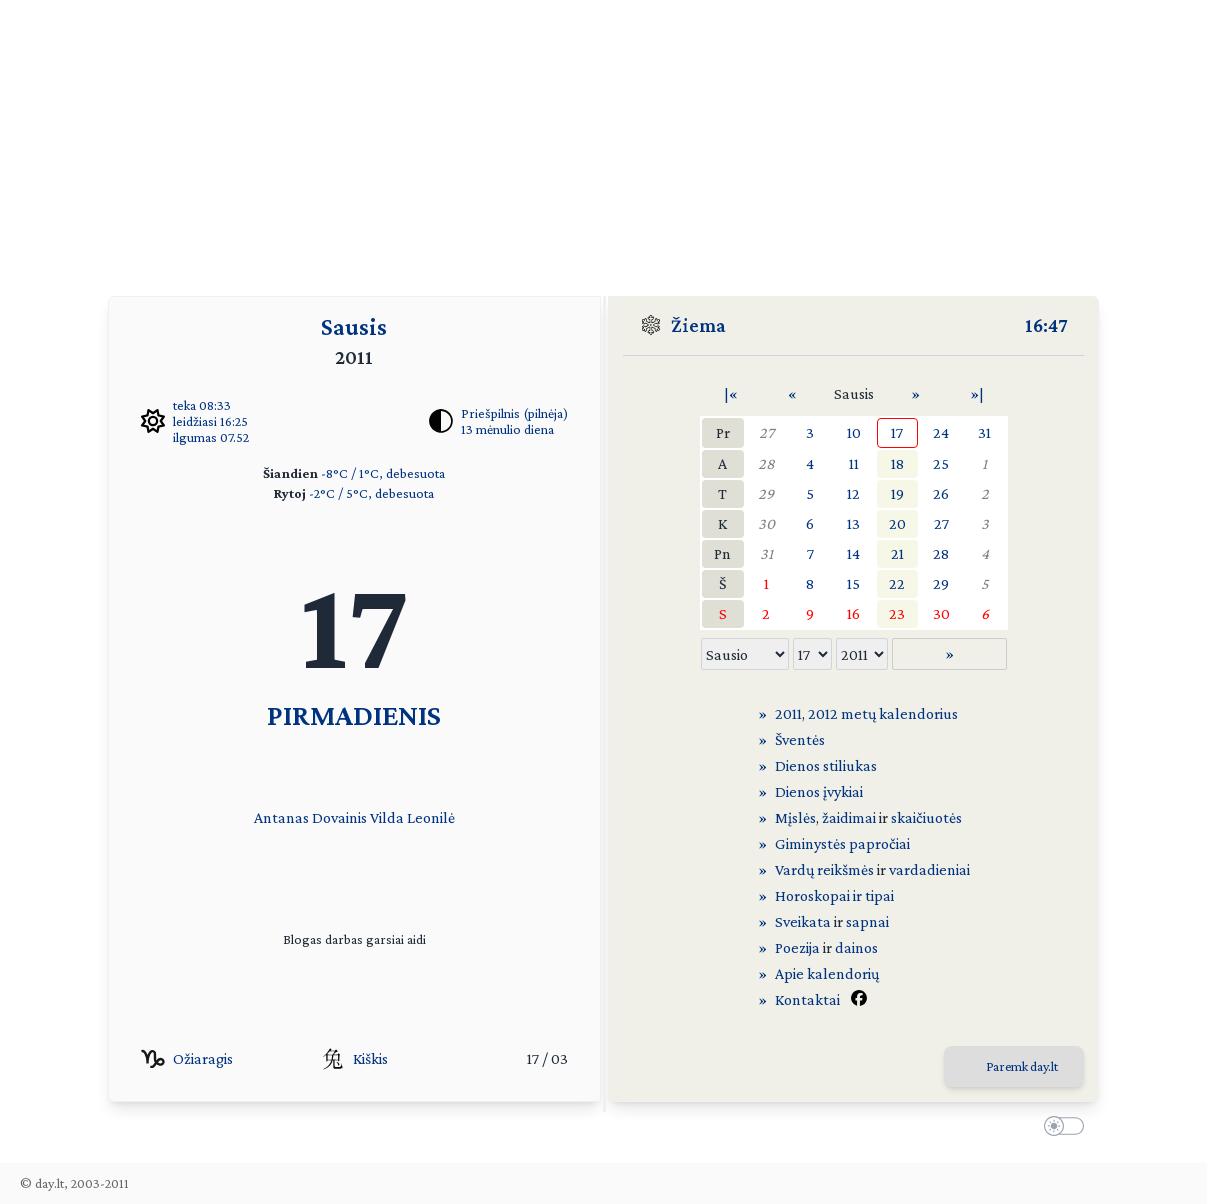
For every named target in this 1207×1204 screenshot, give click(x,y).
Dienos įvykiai (819, 791)
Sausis (354, 326)
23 (897, 613)
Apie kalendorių (827, 973)
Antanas (281, 817)
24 (941, 432)
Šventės (800, 739)
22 (897, 583)
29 (766, 493)
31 (984, 432)
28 (766, 463)
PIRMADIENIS (354, 714)
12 (853, 493)
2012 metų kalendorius (883, 713)
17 (897, 432)
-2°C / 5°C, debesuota (371, 493)
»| (977, 393)
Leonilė (431, 817)
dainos (856, 947)
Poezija (797, 947)
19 (897, 493)
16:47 (1046, 325)
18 (897, 463)
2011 (788, 713)
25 (941, 463)
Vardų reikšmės (824, 869)
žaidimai (849, 817)
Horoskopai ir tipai (834, 895)
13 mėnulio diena (507, 429)
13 (853, 523)
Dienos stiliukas (826, 765)
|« (731, 393)
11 (854, 463)
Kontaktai (807, 999)
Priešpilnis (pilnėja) (514, 413)
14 (853, 553)
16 (853, 613)
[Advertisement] (604, 140)
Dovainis (339, 817)
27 (766, 432)
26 (941, 493)
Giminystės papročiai (842, 843)
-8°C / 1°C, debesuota (383, 473)
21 (897, 553)
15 (853, 583)
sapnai (867, 921)
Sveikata (803, 921)
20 (897, 523)
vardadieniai (929, 869)
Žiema (698, 325)
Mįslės (795, 817)
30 (766, 523)
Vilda (387, 817)
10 (854, 432)
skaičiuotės (926, 817)
